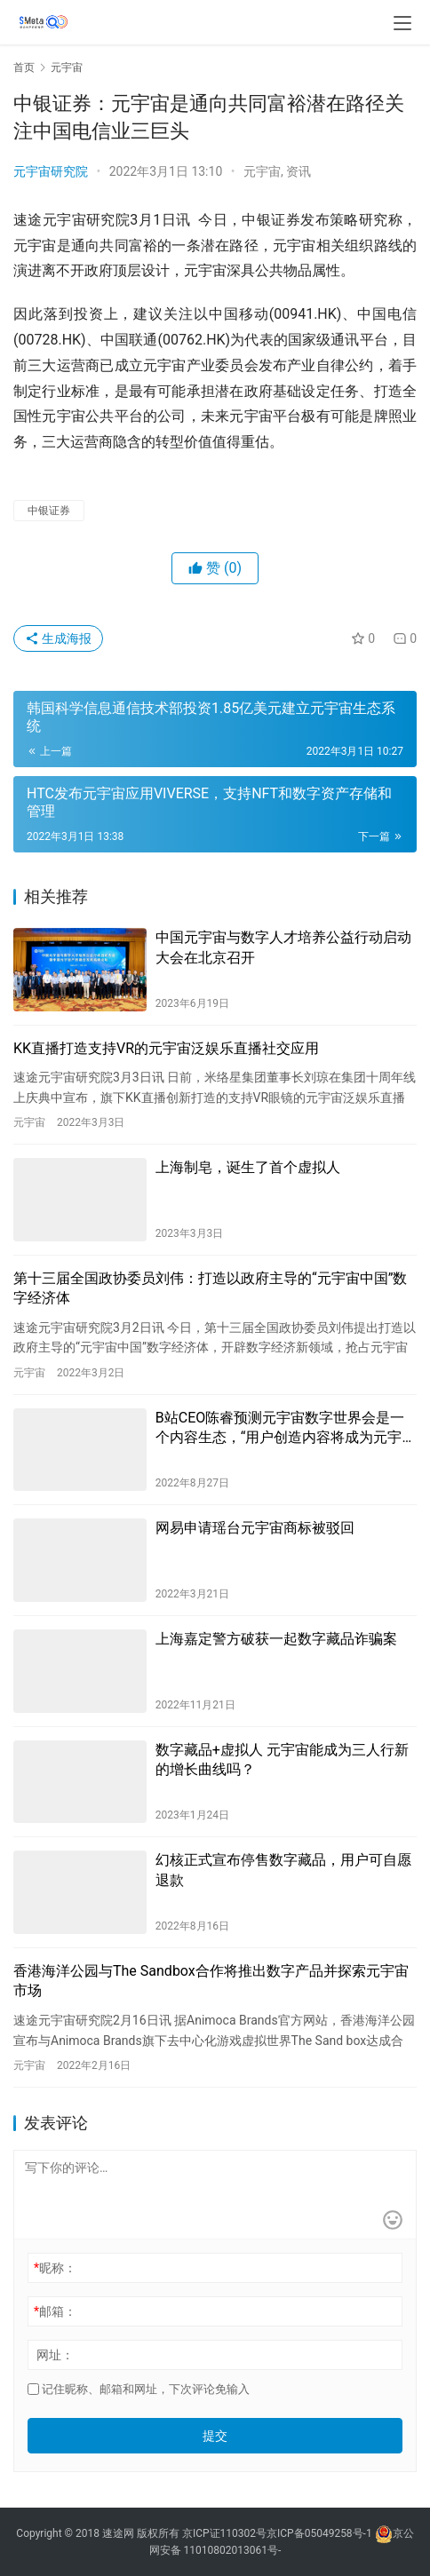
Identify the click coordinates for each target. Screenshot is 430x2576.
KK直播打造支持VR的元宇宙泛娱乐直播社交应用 (166, 1048)
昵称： (55, 2268)
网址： (55, 2355)
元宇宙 (262, 171)
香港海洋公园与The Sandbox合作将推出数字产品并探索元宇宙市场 (211, 1980)
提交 (215, 2436)
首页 (24, 67)
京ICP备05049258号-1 (321, 2533)
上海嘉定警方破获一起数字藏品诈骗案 (276, 1638)
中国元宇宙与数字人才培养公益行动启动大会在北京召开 (283, 947)
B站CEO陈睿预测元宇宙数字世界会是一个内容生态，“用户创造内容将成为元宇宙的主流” (286, 1428)
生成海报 (58, 638)
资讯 (298, 171)
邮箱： (55, 2311)
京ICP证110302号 (224, 2533)
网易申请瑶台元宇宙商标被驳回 (254, 1527)
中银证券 (49, 510)
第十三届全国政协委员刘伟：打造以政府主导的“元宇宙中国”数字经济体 (210, 1288)
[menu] (402, 23)
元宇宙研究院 (50, 171)
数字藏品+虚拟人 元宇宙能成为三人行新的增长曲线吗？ (282, 1759)
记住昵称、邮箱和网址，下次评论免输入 (139, 2389)
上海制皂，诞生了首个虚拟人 (247, 1167)
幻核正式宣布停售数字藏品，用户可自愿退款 (283, 1869)
